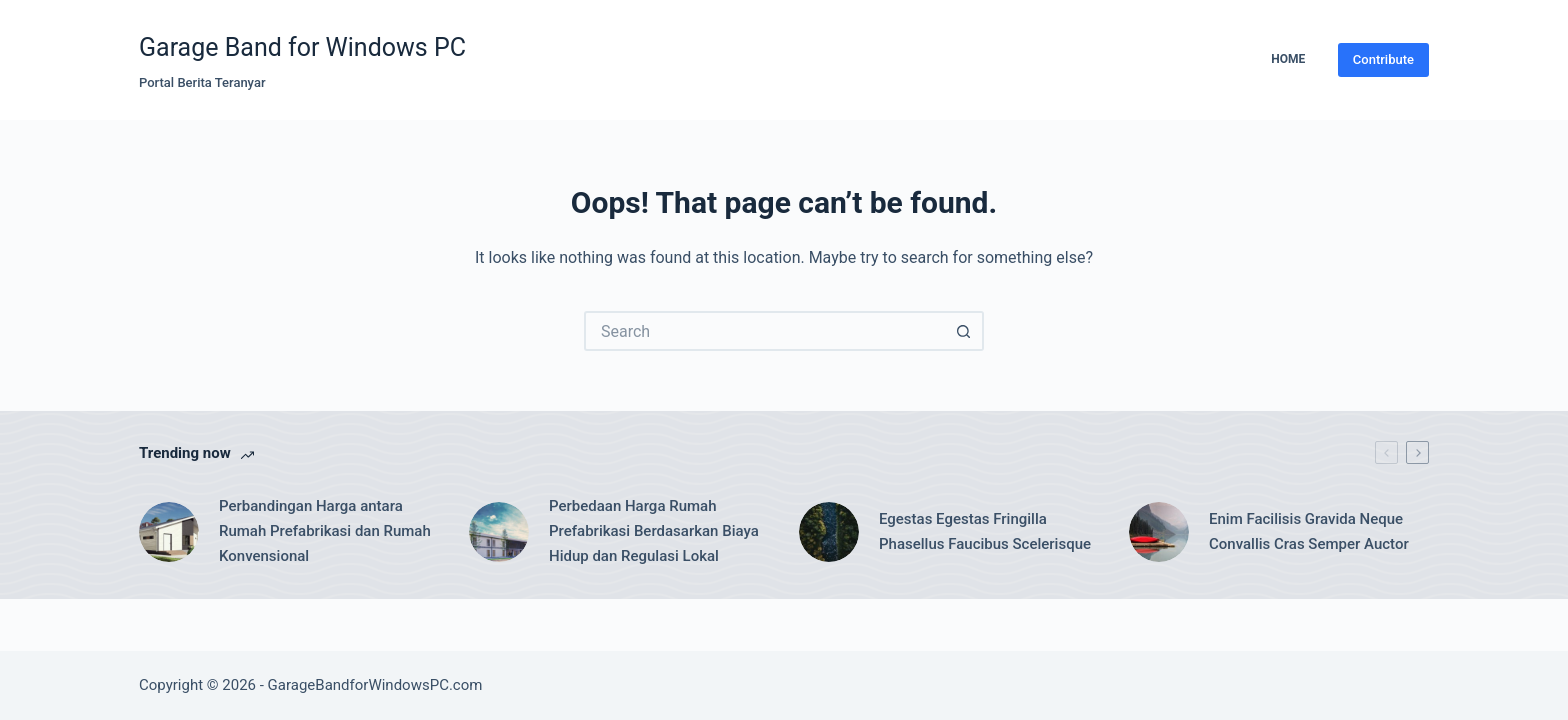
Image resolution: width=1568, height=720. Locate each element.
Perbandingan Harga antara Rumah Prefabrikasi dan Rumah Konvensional (325, 531)
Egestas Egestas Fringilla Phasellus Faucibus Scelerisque (985, 531)
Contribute (1383, 59)
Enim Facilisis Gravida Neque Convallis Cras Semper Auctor (1309, 531)
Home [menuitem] (1288, 59)
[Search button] (964, 331)
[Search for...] (764, 331)
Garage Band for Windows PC (302, 47)
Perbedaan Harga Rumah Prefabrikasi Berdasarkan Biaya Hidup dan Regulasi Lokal (654, 531)
